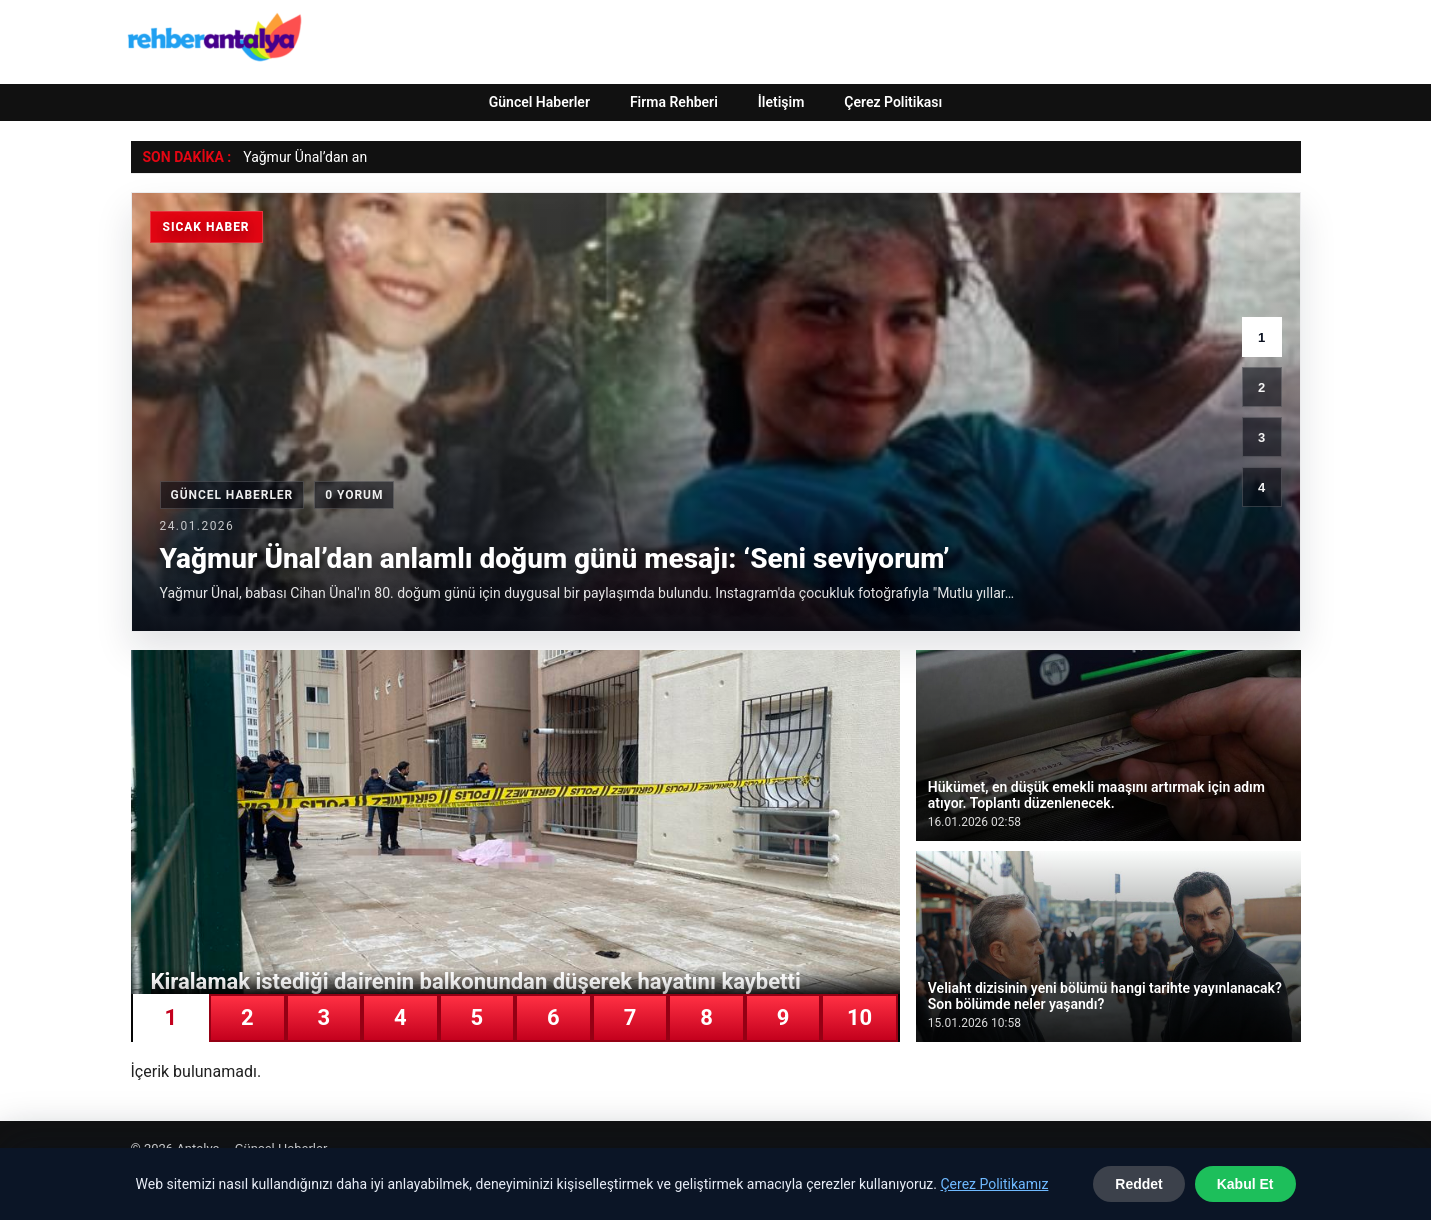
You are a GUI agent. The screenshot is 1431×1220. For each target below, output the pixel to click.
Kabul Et (1245, 1184)
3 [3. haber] (1261, 437)
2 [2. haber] (1261, 387)
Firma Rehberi (674, 102)
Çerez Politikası (893, 102)
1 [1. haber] (1261, 337)
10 (859, 1017)
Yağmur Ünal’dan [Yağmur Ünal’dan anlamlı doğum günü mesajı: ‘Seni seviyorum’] (295, 157)
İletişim (781, 102)
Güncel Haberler (539, 102)
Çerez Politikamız (994, 1184)
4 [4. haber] (1261, 487)
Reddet (1138, 1184)
